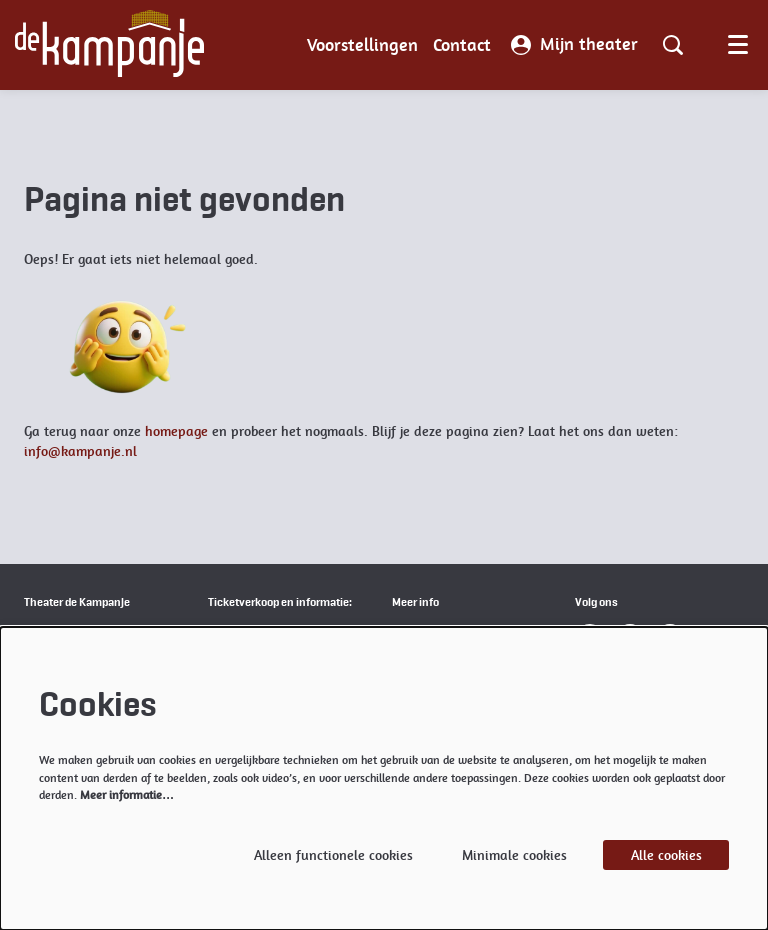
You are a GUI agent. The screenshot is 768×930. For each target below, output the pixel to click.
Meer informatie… (127, 795)
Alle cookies (666, 855)
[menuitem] (362, 45)
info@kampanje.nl (80, 451)
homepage (176, 431)
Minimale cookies (514, 855)
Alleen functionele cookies (333, 855)
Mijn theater (574, 44)
